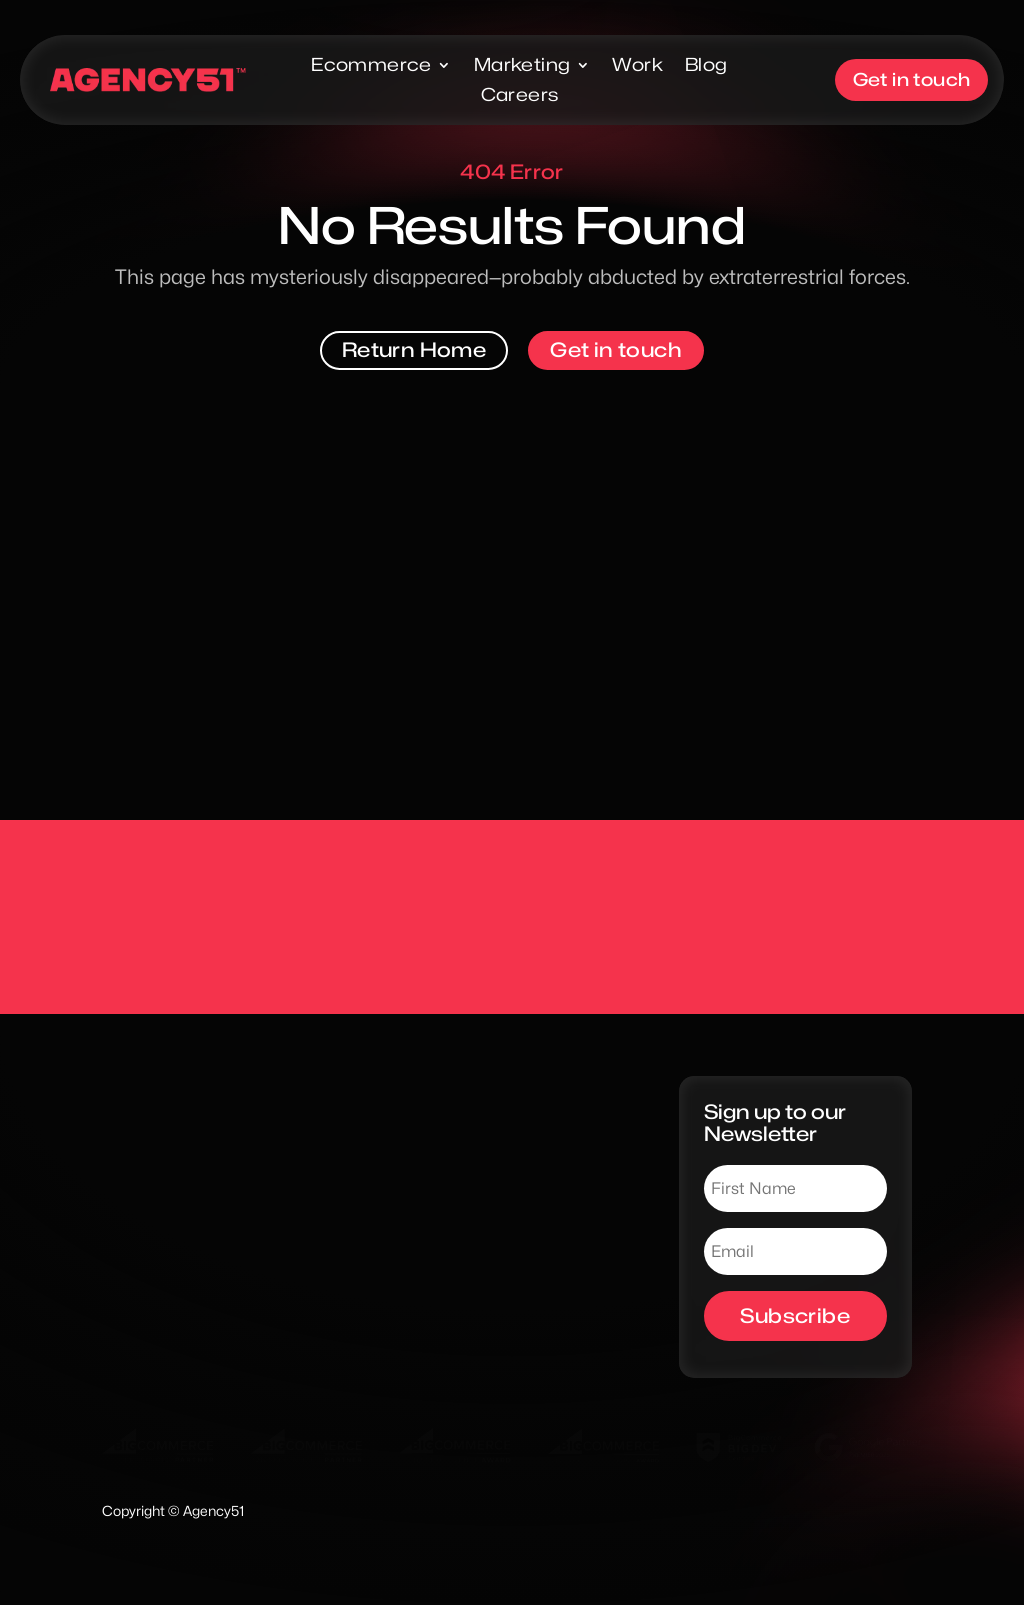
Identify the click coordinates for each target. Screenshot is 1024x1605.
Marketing (522, 66)
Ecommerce (371, 66)
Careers (519, 96)
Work (637, 66)
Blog (706, 66)
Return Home (414, 350)
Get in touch (915, 79)
